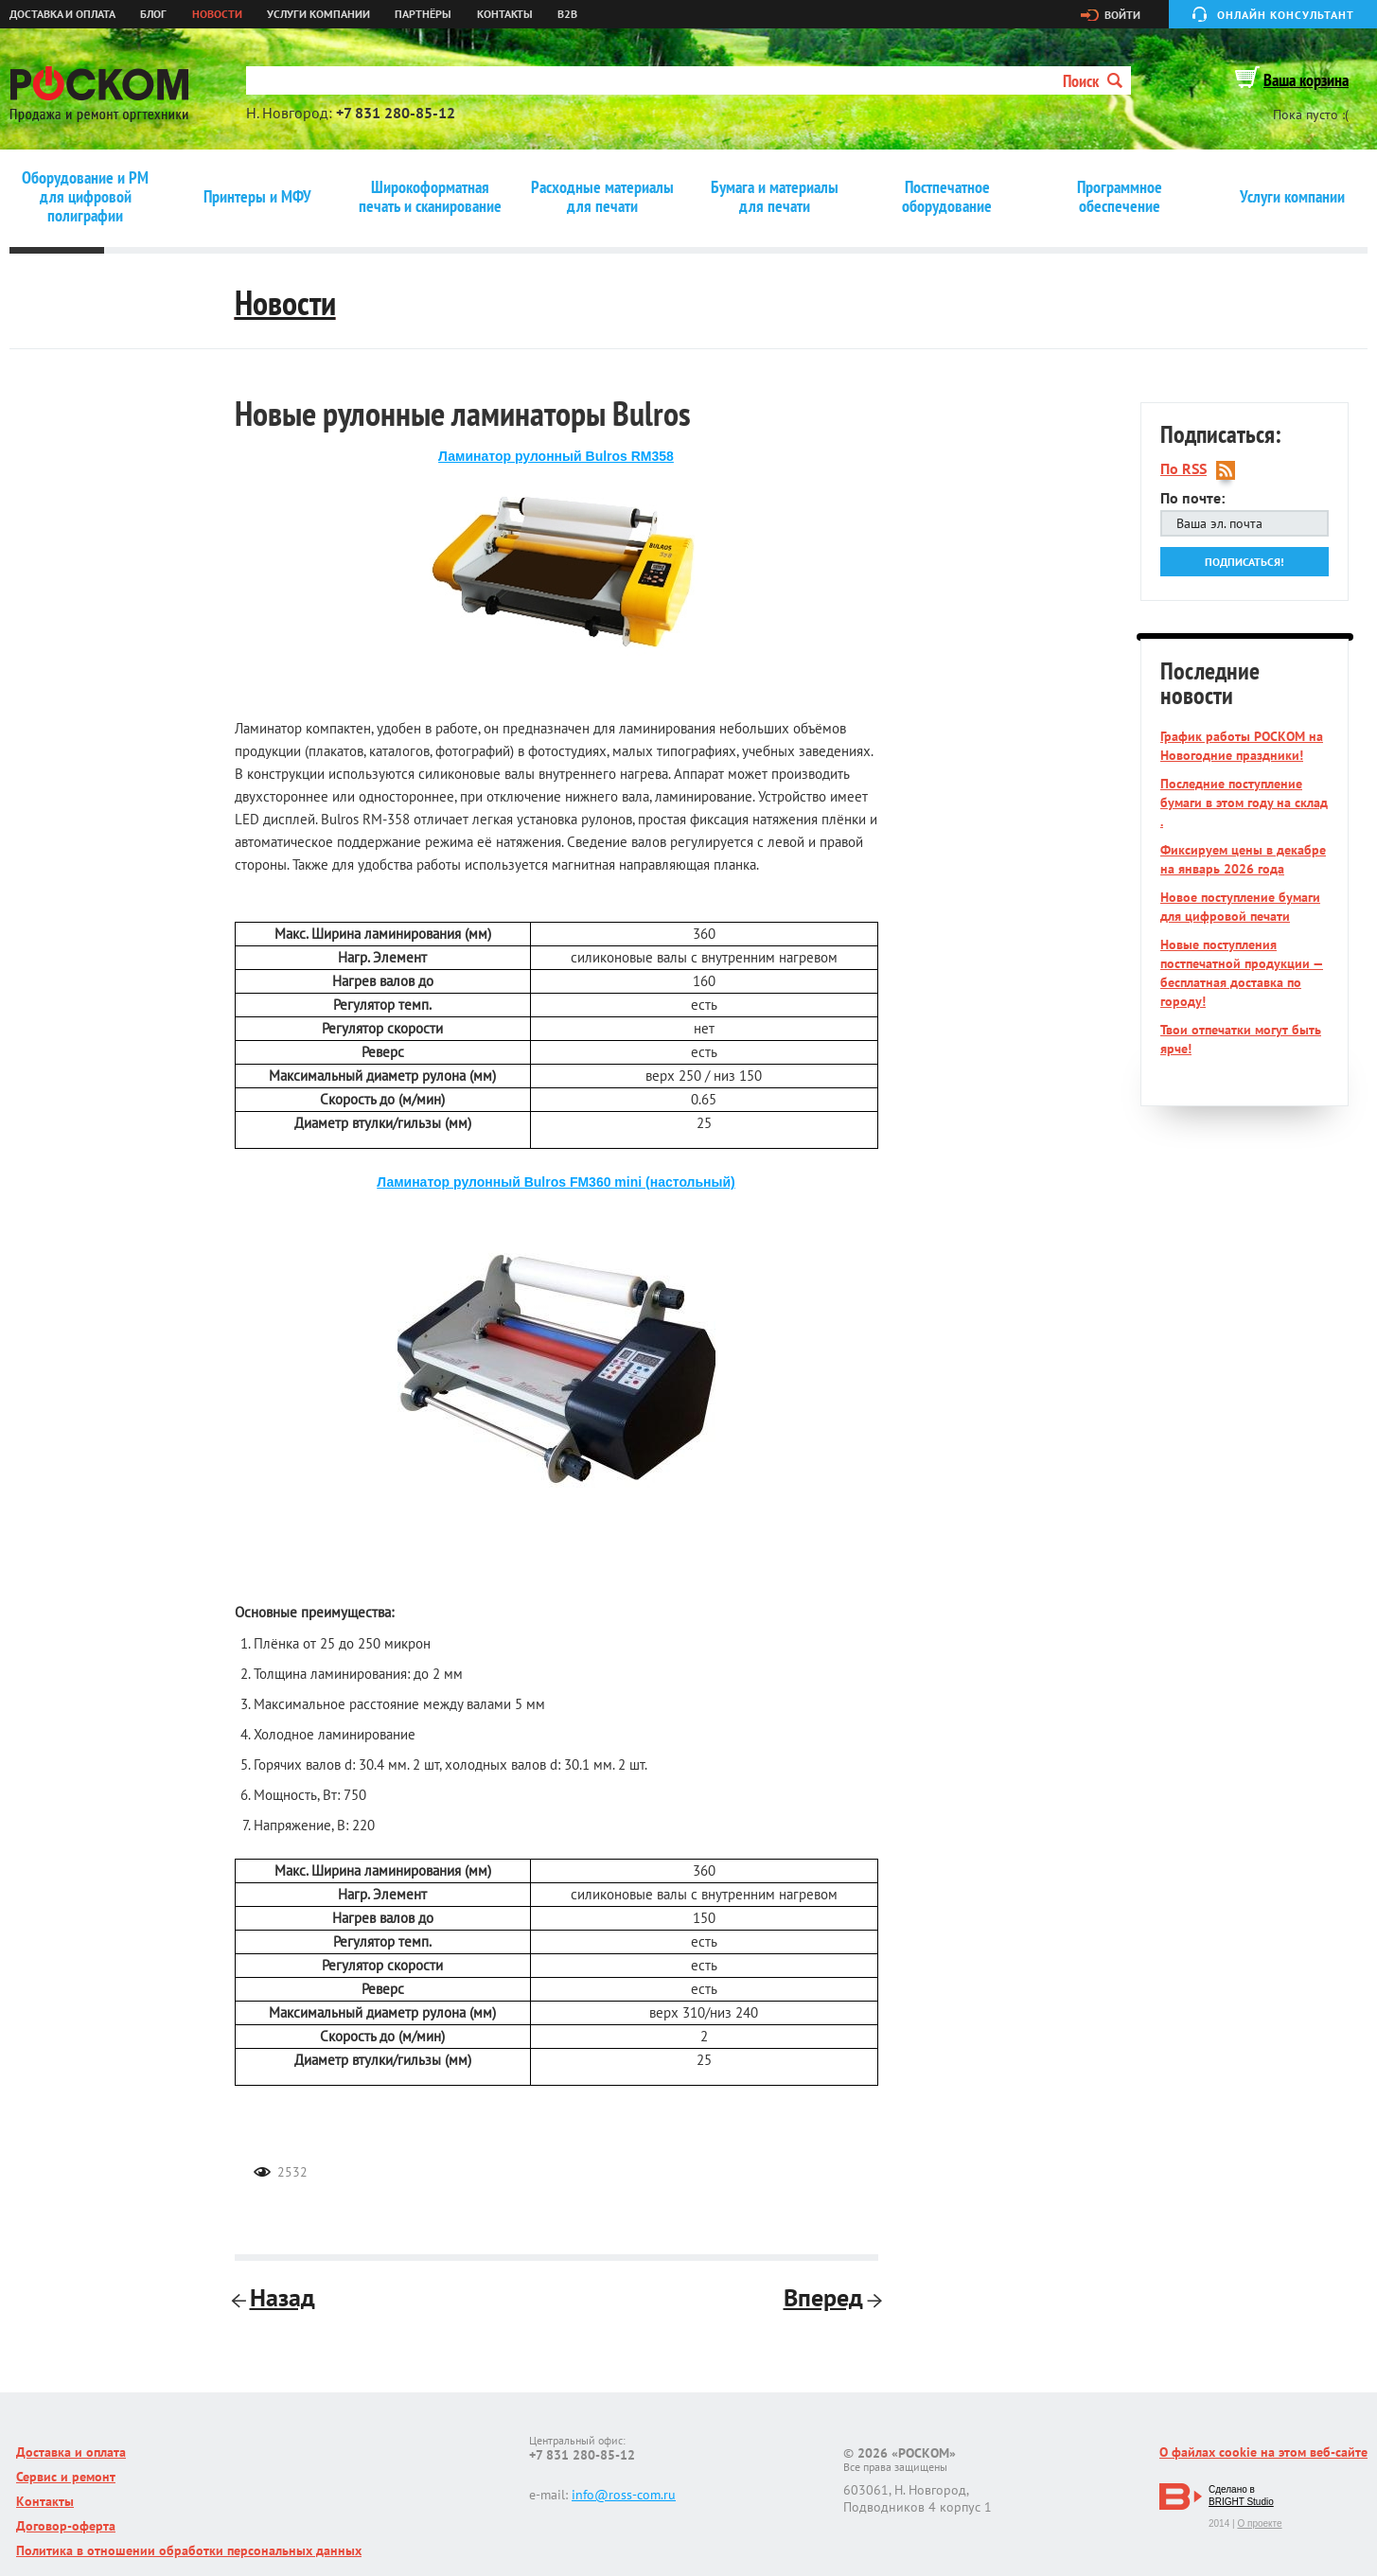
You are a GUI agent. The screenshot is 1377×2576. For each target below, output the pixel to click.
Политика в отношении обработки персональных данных (189, 2550)
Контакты (505, 14)
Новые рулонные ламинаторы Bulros (463, 413)
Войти (1122, 15)
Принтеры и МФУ (257, 196)
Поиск (1092, 81)
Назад (275, 2297)
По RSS (1183, 469)
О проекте (1259, 2523)
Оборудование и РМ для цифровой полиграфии (85, 196)
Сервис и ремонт (65, 2476)
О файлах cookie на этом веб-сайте (1263, 2452)
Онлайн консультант (1285, 15)
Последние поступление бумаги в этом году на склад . (1244, 802)
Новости (217, 14)
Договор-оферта (65, 2525)
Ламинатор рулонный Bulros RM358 (556, 456)
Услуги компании (318, 14)
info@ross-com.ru (624, 2494)
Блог (153, 14)
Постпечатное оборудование (947, 197)
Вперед (831, 2297)
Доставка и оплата (62, 14)
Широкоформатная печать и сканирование (430, 197)
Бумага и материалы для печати (775, 197)
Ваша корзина (1306, 80)
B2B (567, 14)
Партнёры (423, 14)
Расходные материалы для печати (602, 197)
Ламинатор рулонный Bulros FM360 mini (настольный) (556, 1182)
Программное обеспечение (1119, 197)
